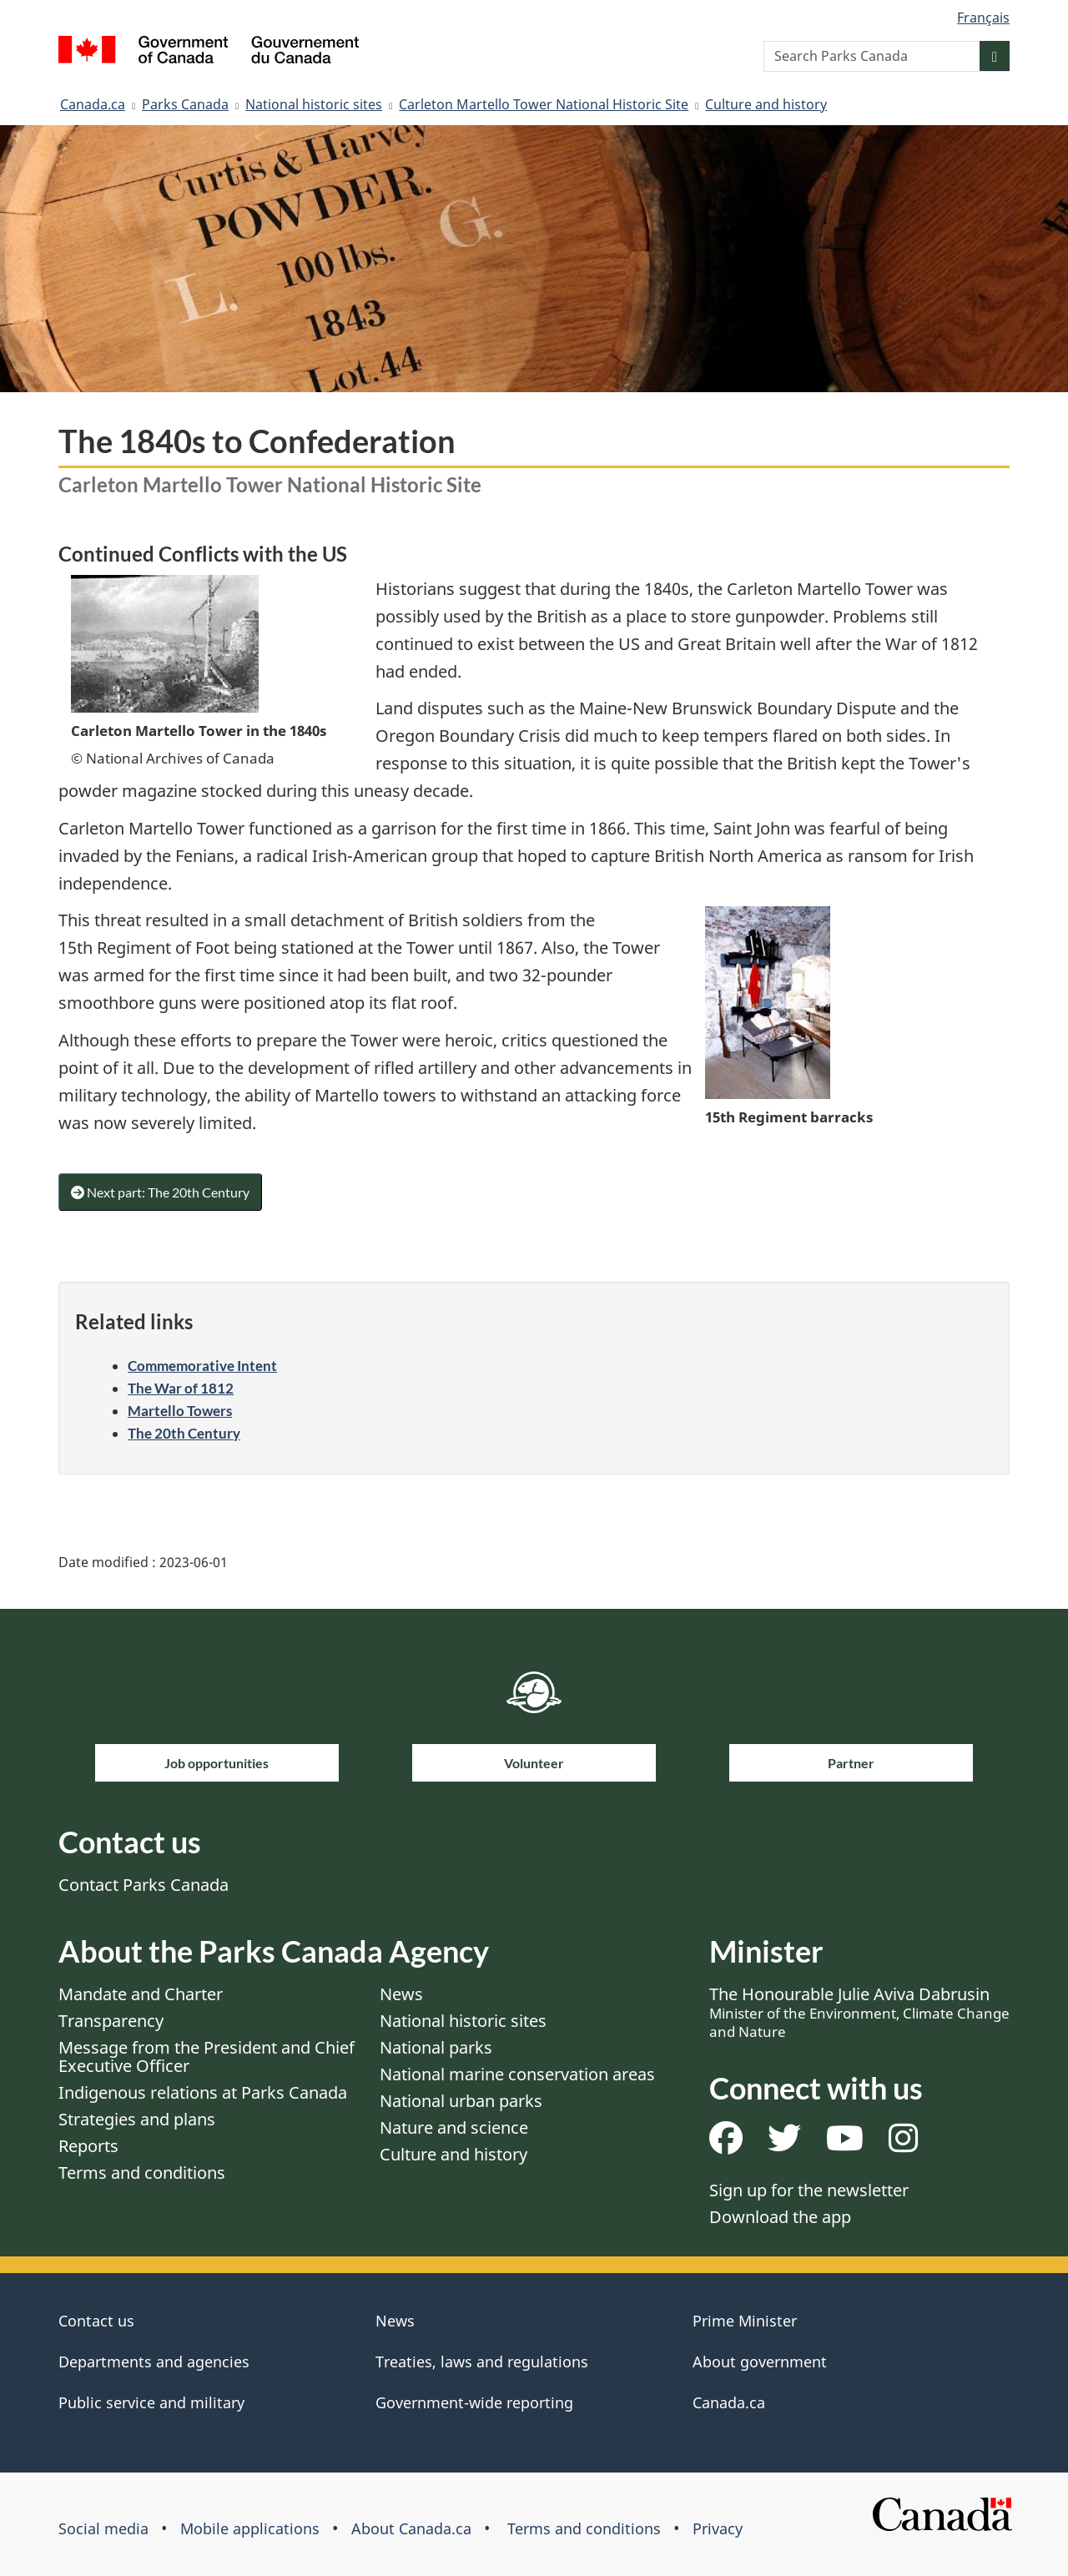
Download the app (780, 2216)
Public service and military (151, 2402)
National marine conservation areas (517, 2074)
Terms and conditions (141, 2172)
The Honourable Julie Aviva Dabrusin (859, 2012)
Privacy (718, 2528)
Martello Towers (180, 1410)
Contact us (96, 2321)
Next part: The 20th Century (160, 1192)
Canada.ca (92, 104)
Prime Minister (745, 2321)
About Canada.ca (411, 2528)
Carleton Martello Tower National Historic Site (543, 104)
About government (760, 2362)
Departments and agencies (153, 2362)
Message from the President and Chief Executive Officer (206, 2056)
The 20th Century (184, 1433)
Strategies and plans (136, 2119)
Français (983, 17)
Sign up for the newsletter (809, 2190)
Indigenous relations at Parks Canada (202, 2092)
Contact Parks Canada (143, 1884)
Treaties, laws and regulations (481, 2362)
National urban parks (461, 2101)
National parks (436, 2047)
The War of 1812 (181, 1388)
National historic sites (313, 104)
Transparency (111, 2020)
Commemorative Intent (202, 1365)
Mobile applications (250, 2528)
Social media (103, 2528)
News (401, 1994)
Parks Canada (185, 104)
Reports (88, 2146)
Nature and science (454, 2127)
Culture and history (766, 104)
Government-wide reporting (474, 2402)
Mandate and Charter (140, 1994)
